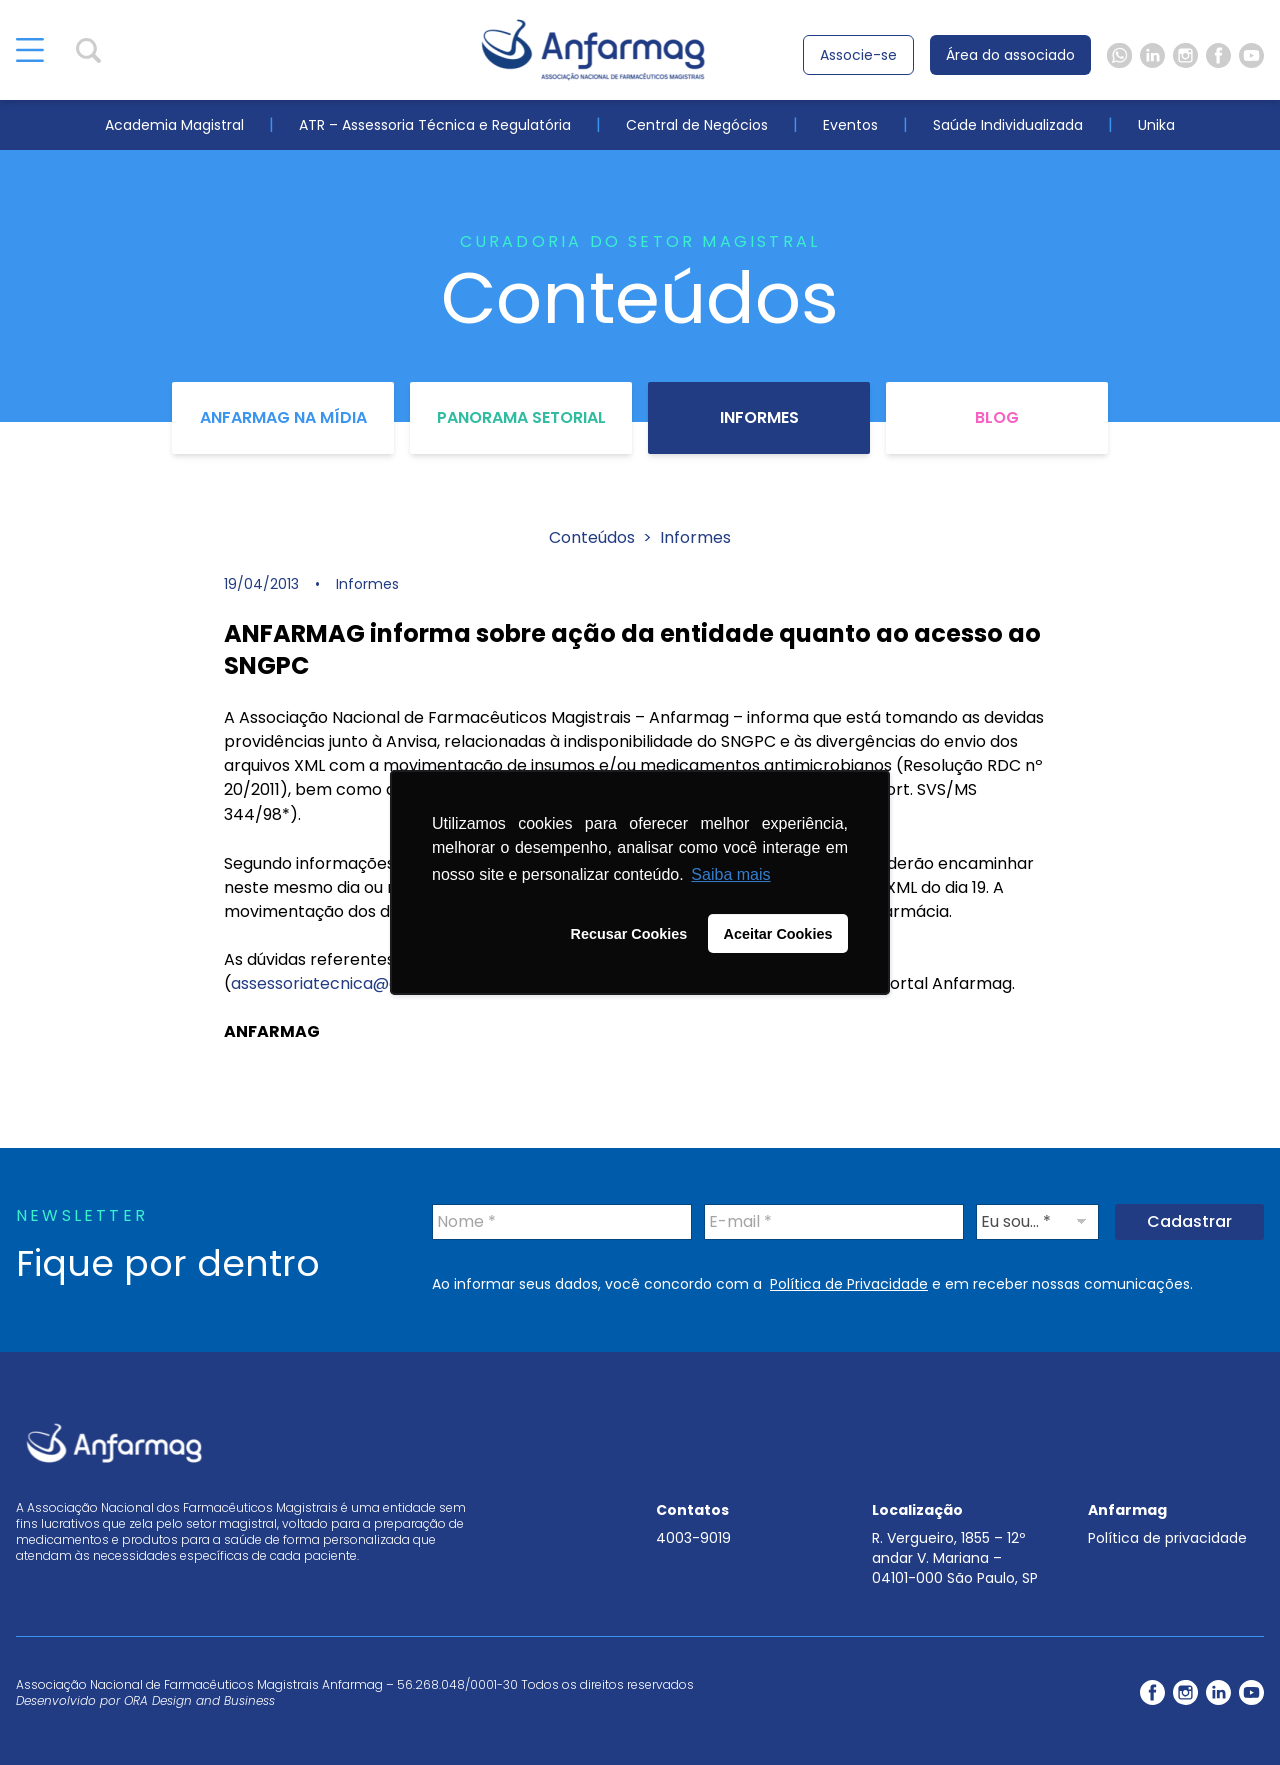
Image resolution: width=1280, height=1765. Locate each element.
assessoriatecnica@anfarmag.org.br (375, 983)
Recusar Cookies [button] (629, 934)
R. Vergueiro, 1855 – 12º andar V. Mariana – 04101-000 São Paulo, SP (955, 1558)
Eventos (850, 125)
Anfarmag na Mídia (283, 417)
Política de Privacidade (849, 1284)
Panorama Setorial (521, 417)
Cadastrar (1189, 1221)
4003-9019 (693, 1538)
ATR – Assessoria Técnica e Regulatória (435, 125)
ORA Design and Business (199, 1700)
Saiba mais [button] (730, 874)
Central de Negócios (697, 125)
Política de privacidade (1167, 1538)
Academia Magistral (174, 125)
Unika (1156, 125)
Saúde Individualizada (1008, 125)
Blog (997, 417)
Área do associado (1010, 55)
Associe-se (858, 55)
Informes (759, 417)
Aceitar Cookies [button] (778, 934)
